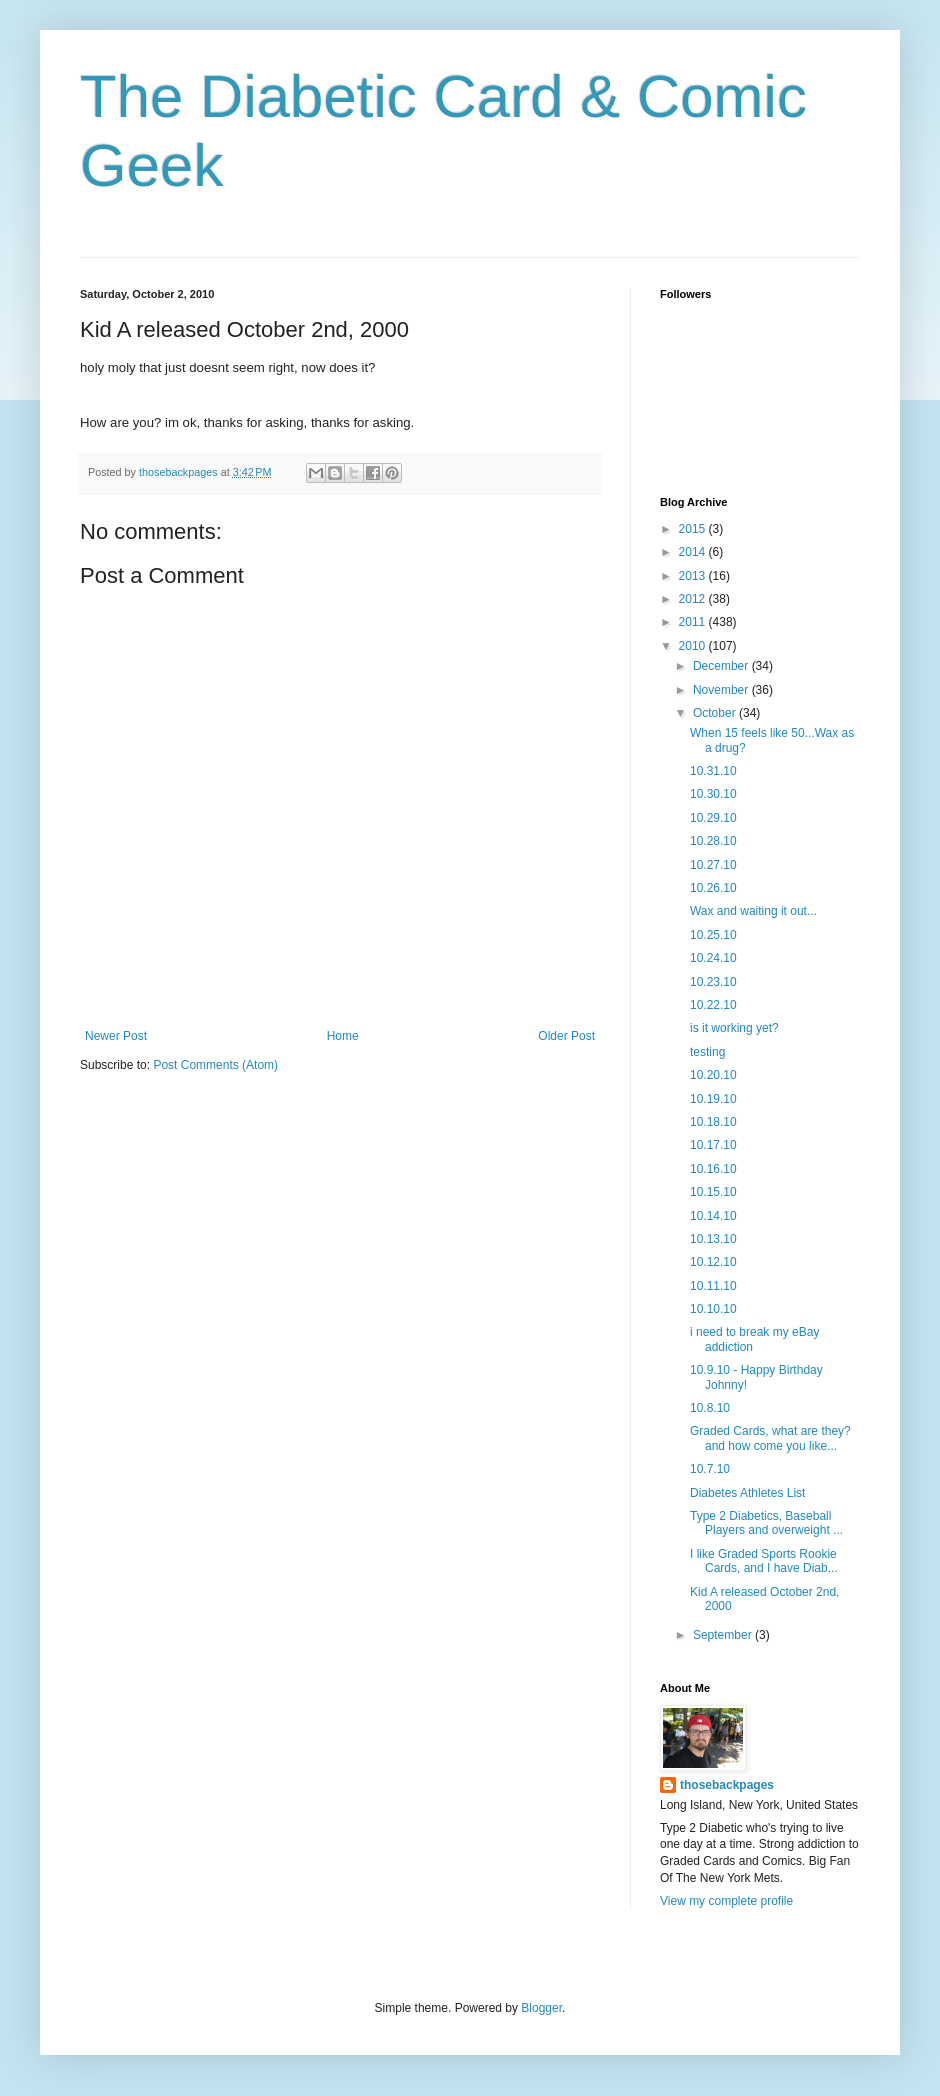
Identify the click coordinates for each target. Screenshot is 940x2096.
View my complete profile (726, 1901)
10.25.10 (713, 935)
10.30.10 (713, 794)
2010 (694, 646)
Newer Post (116, 1036)
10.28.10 (713, 841)
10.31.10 (713, 771)
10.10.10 (713, 1309)
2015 (694, 529)
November (722, 690)
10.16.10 (713, 1169)
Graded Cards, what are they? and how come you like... (770, 1438)
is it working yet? (734, 1028)
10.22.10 (713, 1005)
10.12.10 (713, 1262)
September (724, 1635)
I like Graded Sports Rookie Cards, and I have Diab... (764, 1561)
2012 (694, 599)
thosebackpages (727, 1785)
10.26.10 (713, 888)
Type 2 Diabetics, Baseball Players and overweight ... (766, 1523)
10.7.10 (710, 1469)
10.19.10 (713, 1099)
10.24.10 (713, 958)
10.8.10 (710, 1408)
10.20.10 (713, 1075)
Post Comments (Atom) (215, 1065)
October (716, 713)
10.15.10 (713, 1192)
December (722, 666)
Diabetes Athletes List (747, 1493)
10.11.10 (713, 1286)
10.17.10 (713, 1145)
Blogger (541, 2008)
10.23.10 (713, 982)
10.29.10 (713, 818)
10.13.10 (713, 1239)
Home (343, 1036)
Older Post (566, 1036)
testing (707, 1052)
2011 (694, 622)
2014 (694, 552)
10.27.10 (713, 865)
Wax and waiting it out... (753, 911)
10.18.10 (713, 1122)
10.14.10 (713, 1216)
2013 (694, 576)
